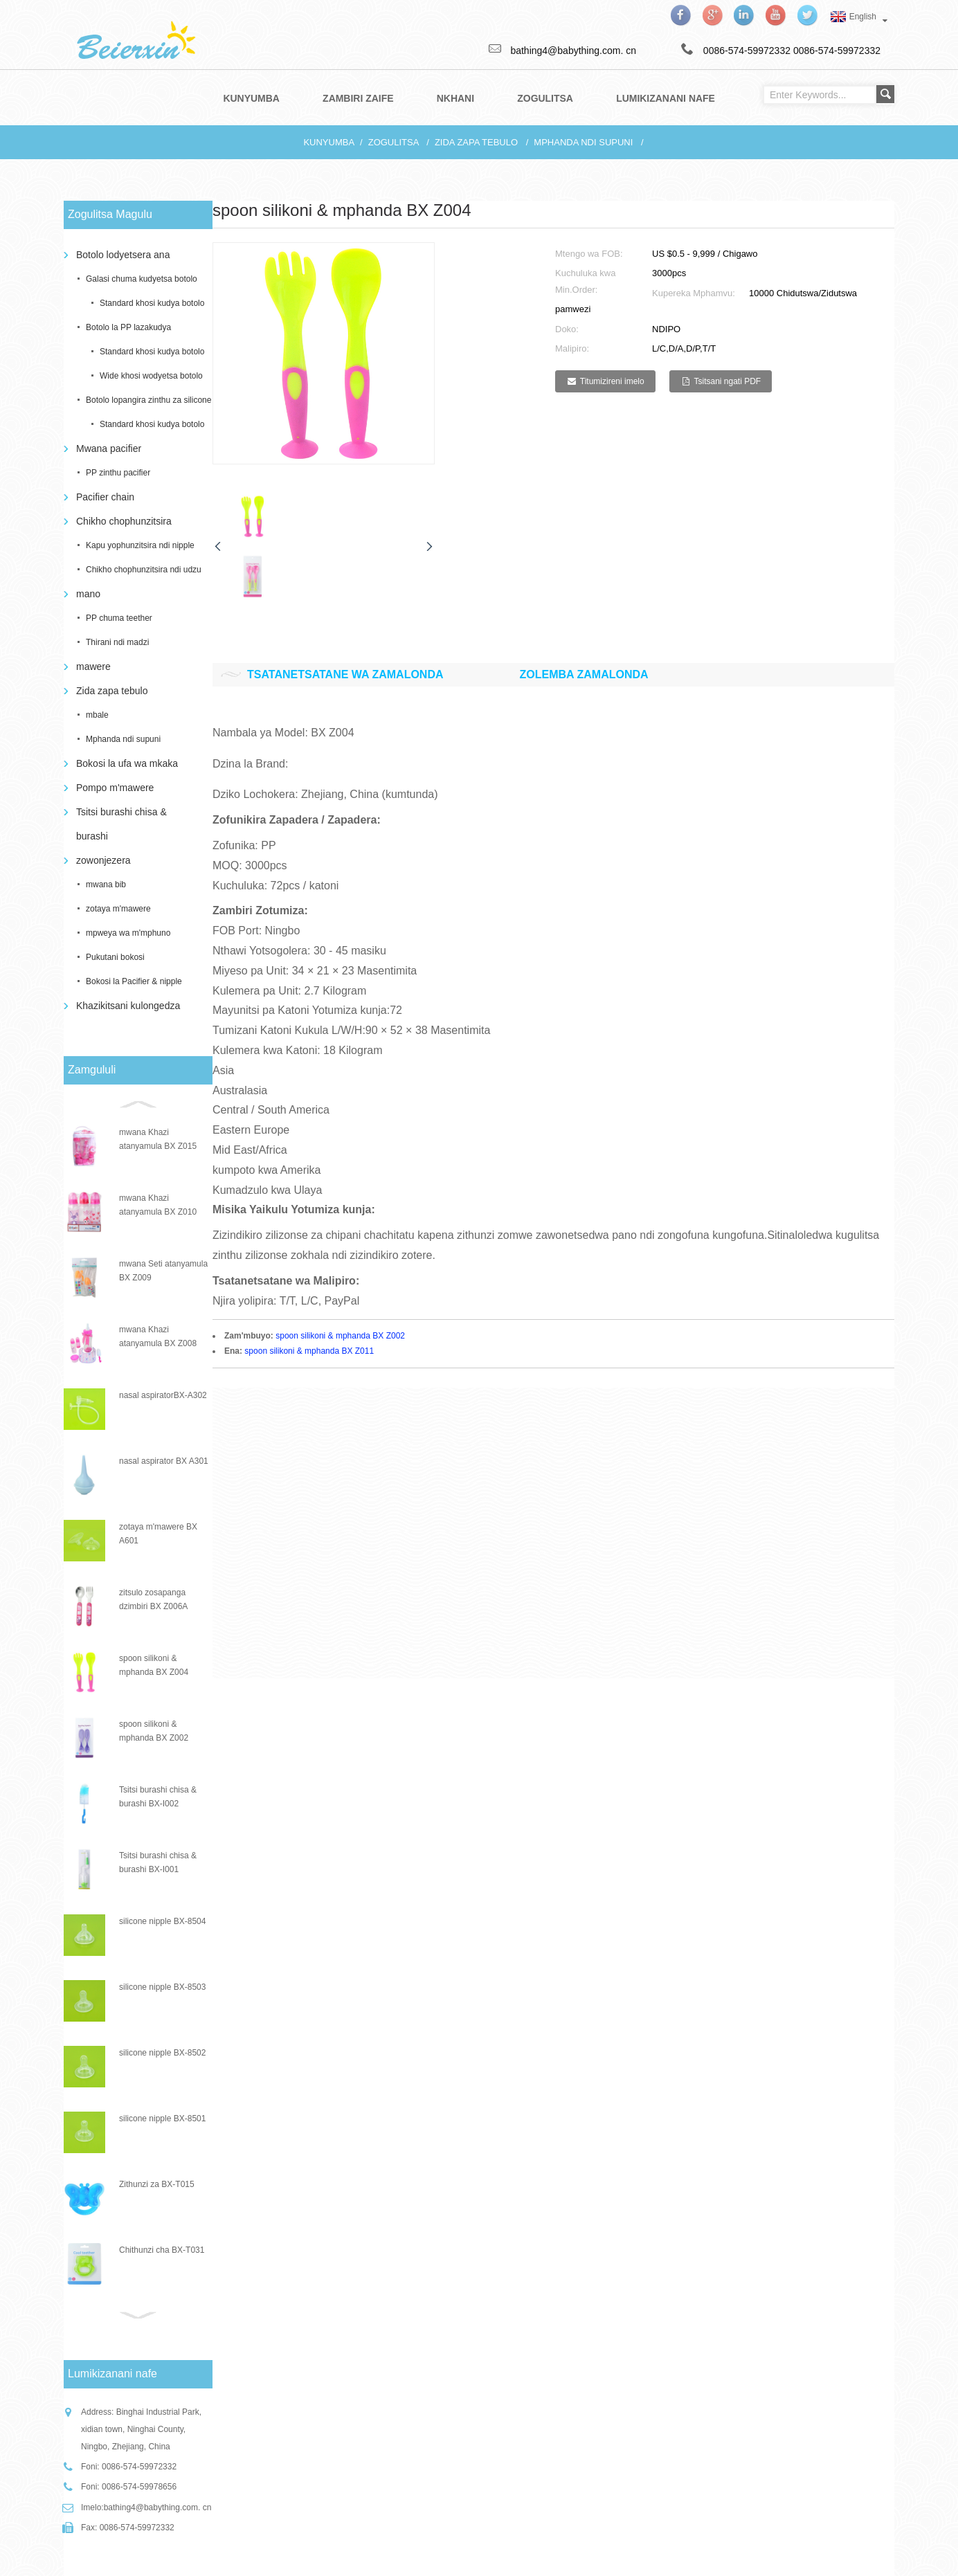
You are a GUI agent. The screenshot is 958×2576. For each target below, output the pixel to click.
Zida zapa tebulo (476, 142)
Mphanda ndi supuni (583, 142)
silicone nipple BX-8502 (162, 2053)
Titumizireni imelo (612, 381)
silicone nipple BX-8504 (162, 1921)
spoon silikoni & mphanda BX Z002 (340, 1336)
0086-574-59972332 (836, 50)
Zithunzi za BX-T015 (157, 2184)
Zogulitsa (393, 142)
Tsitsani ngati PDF (727, 381)
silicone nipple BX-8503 (162, 1987)
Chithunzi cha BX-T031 (161, 2250)
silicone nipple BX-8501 (162, 2118)
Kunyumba (328, 142)
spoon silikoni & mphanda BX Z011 (309, 1351)
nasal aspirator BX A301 (163, 1461)
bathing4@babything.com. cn (158, 2507)
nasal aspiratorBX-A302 (163, 1395)
